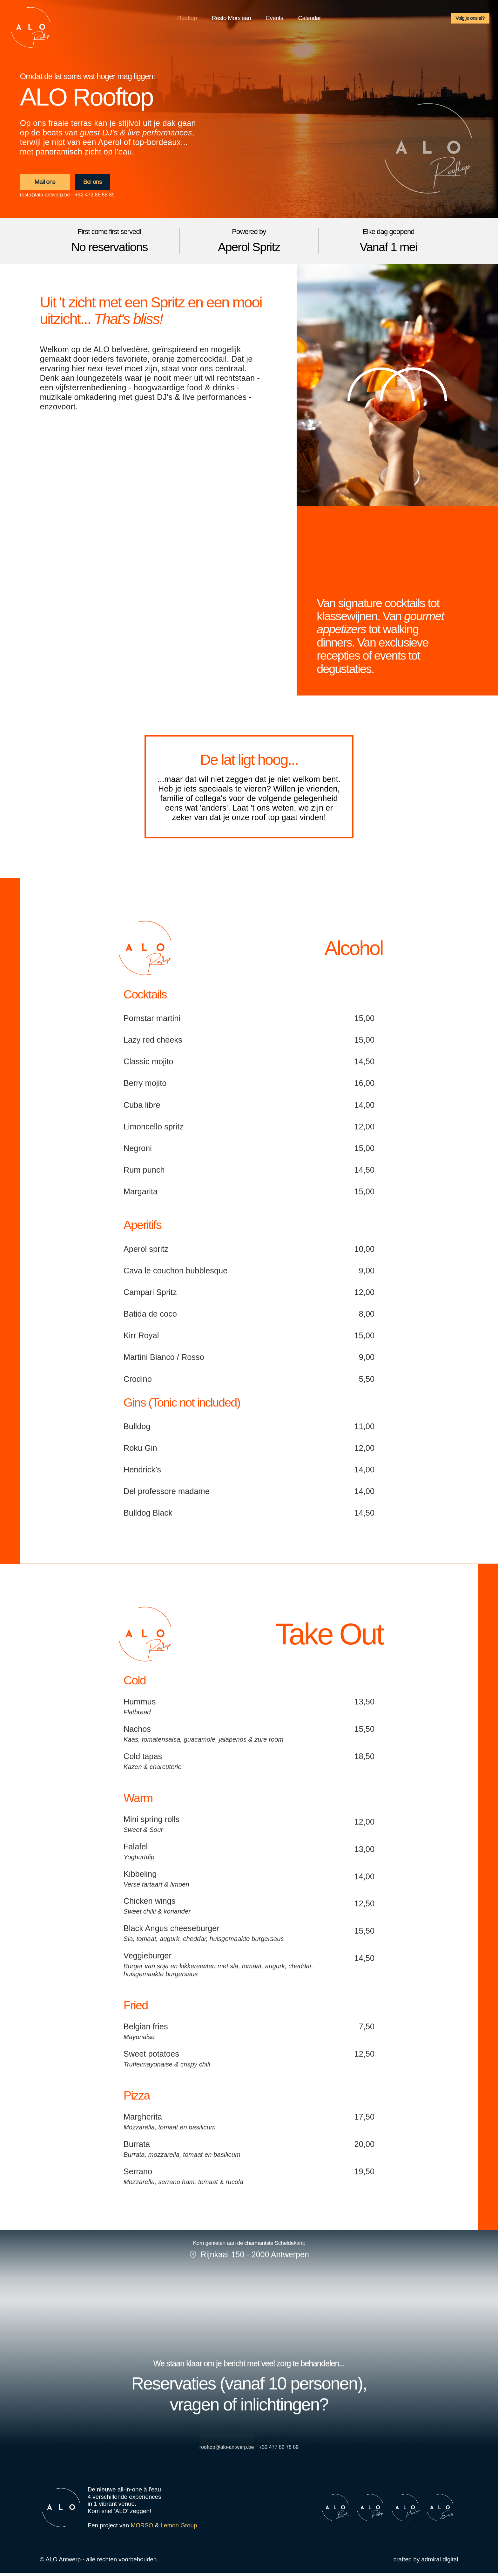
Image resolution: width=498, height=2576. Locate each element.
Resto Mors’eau (231, 20)
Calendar (309, 20)
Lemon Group (178, 2528)
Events (274, 20)
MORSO (142, 2528)
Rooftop (187, 20)
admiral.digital (439, 2562)
